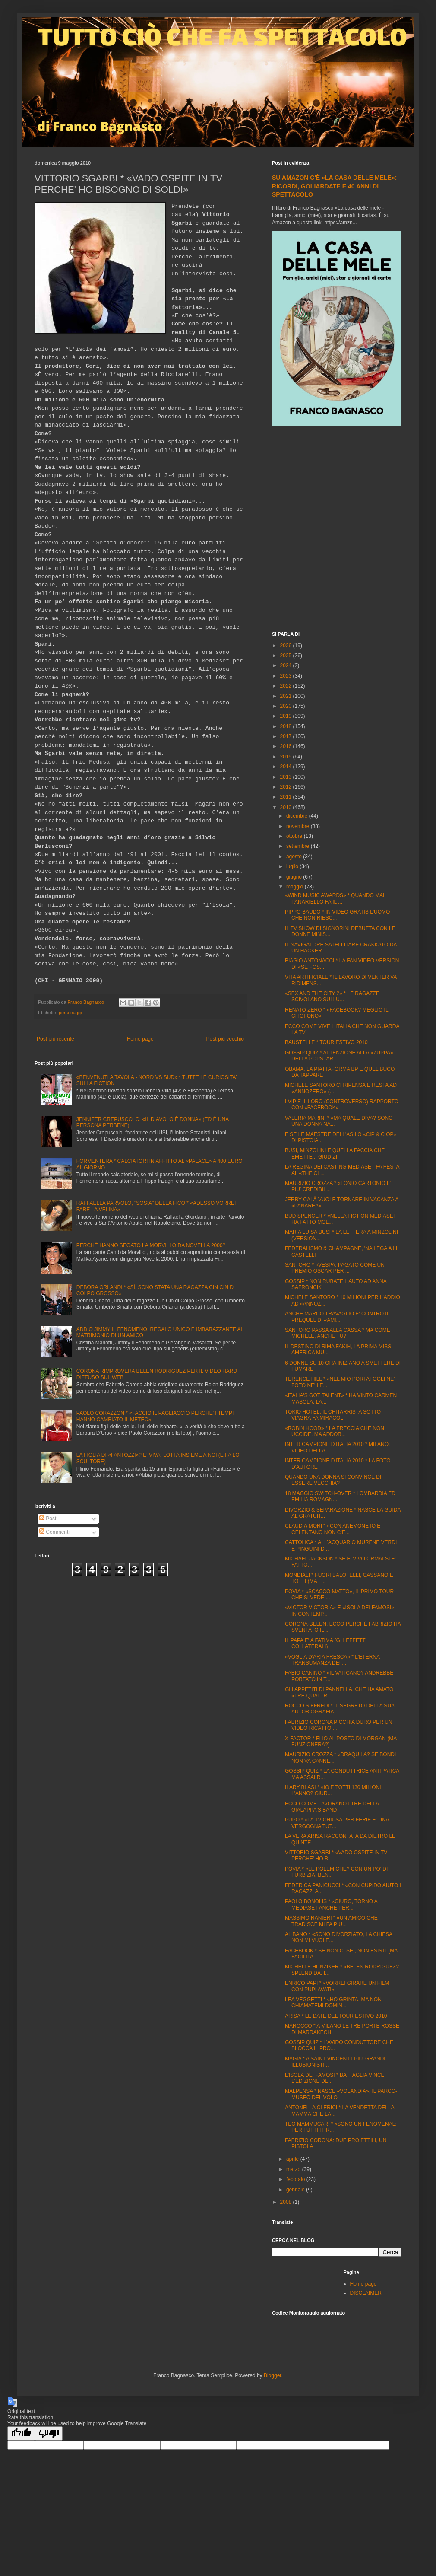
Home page (140, 1039)
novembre (298, 826)
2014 (286, 767)
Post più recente (55, 1039)
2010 (286, 807)
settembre (298, 846)
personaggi (70, 1012)
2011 (286, 797)
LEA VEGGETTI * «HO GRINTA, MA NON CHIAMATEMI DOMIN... (333, 2002)
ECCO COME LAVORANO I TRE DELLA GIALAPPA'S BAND (332, 1807)
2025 (286, 656)
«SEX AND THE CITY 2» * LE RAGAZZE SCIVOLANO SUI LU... (332, 996)
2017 (286, 736)
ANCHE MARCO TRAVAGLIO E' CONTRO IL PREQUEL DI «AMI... (337, 1317)
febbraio (296, 2179)
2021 (286, 696)
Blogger (272, 2375)
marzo (294, 2169)
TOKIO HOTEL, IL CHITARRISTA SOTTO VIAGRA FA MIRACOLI (333, 1415)
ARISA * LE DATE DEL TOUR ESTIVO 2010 (336, 2016)
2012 (286, 787)
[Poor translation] (49, 2433)
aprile (293, 2159)
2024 (286, 665)
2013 (286, 777)
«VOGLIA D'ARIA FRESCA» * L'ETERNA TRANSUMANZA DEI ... (332, 1660)
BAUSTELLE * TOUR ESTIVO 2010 (326, 1042)
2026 (286, 646)
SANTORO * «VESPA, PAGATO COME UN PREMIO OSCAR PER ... (335, 1268)
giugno (294, 877)
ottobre (295, 836)
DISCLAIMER (366, 2293)
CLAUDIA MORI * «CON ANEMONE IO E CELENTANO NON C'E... (332, 1529)
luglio (293, 866)
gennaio (296, 2190)
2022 (286, 686)
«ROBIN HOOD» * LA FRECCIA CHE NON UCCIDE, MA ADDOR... (334, 1431)
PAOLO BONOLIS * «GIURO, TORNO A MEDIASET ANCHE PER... (331, 1904)
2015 (286, 757)
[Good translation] (21, 2433)
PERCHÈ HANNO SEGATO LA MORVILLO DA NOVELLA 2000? (150, 1245)
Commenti (54, 1532)
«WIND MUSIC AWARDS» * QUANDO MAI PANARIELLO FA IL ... (334, 898)
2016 (286, 746)
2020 (286, 706)
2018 (286, 726)
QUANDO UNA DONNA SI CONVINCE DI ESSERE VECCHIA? (333, 1480)
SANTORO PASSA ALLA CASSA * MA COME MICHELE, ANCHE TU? (337, 1333)
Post (47, 1519)
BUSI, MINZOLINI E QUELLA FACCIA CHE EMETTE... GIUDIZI (335, 1153)
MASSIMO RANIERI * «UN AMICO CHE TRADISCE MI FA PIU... (331, 1921)
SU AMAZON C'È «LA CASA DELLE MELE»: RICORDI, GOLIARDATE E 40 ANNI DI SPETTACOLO (334, 186)
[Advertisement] (88, 529)
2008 (286, 2202)
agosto (294, 856)
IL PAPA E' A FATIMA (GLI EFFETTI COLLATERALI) (326, 1643)
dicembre (297, 816)
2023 (286, 676)
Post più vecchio (225, 1039)
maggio (295, 887)
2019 (286, 716)
